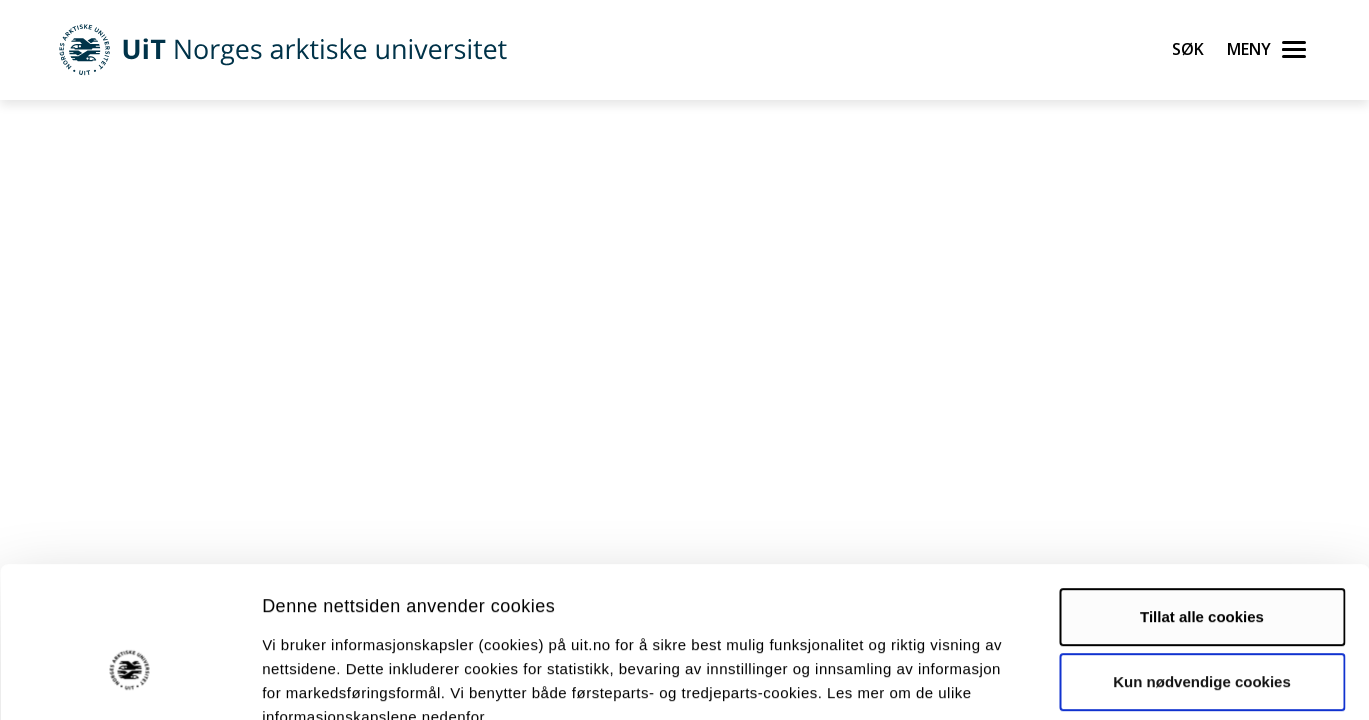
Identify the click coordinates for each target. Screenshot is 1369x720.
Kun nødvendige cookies (1202, 565)
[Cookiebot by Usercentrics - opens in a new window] (129, 681)
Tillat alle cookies (1202, 500)
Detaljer (1065, 680)
